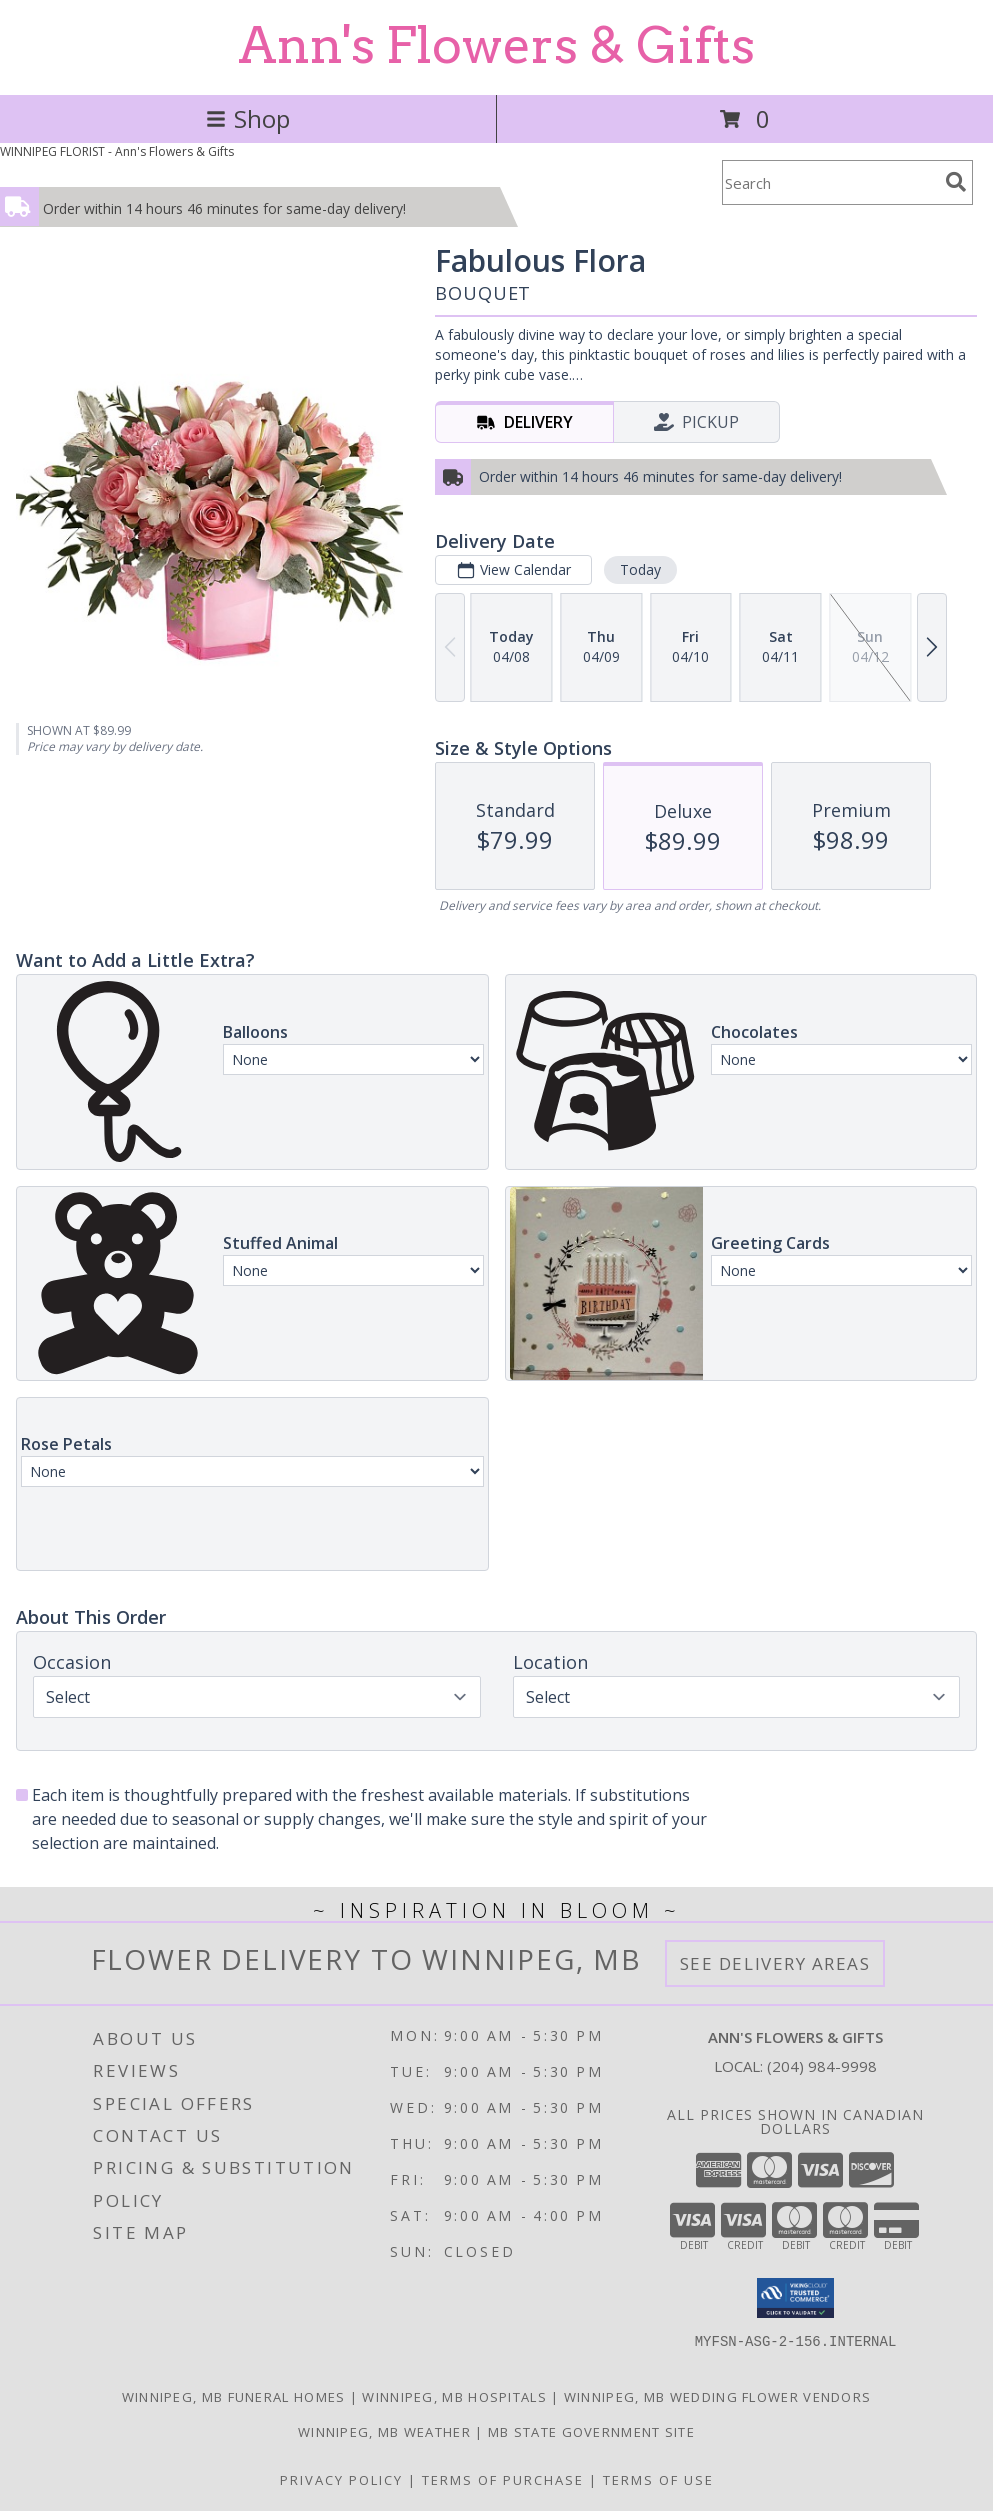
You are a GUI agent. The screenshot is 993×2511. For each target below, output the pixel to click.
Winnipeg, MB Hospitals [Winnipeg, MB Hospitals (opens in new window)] (454, 2397)
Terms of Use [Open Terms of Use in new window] (658, 2480)
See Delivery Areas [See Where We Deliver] (775, 1963)
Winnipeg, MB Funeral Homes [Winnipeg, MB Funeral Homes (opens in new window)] (234, 2397)
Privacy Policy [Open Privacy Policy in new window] (341, 2480)
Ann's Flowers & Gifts (496, 45)
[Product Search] (830, 182)
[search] (956, 182)
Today (640, 569)
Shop (248, 118)
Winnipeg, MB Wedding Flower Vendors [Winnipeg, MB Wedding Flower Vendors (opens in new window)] (718, 2397)
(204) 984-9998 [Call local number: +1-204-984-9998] (822, 2066)
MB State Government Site (591, 2432)
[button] (795, 2298)
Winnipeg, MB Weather (384, 2432)
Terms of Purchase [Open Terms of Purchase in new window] (503, 2480)
